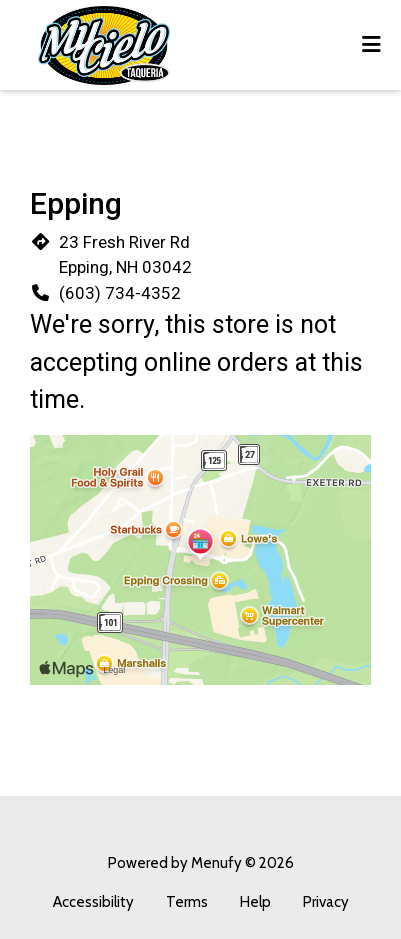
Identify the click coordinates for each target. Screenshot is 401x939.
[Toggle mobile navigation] (371, 45)
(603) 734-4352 (120, 293)
